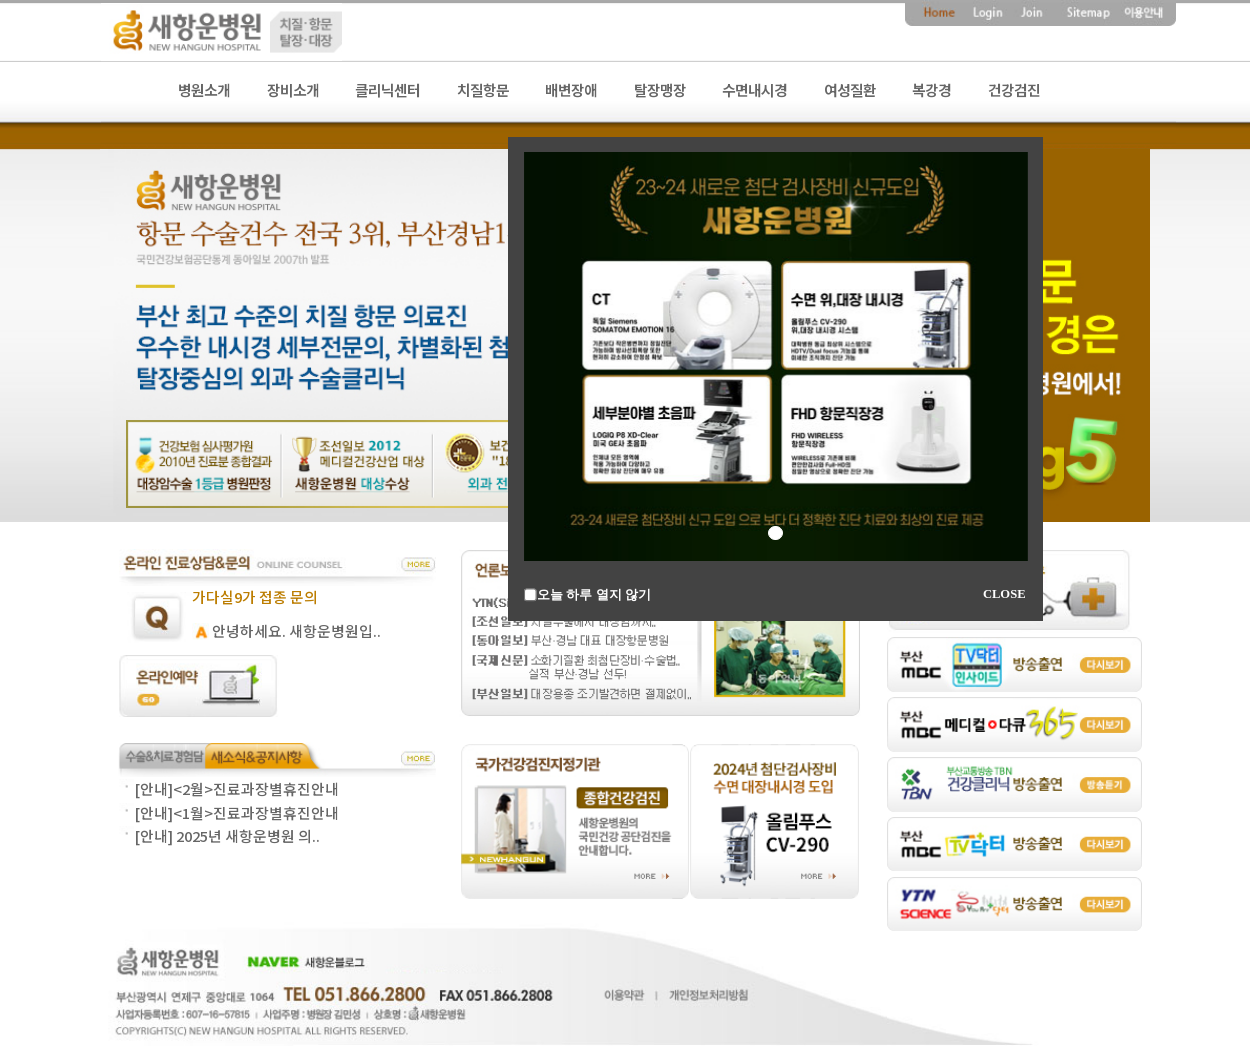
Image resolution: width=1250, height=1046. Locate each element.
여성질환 (850, 90)
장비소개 (293, 90)
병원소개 (204, 90)
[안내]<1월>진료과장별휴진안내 (236, 812)
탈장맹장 (660, 90)
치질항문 (483, 90)
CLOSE (1004, 594)
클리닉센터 (387, 90)
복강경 (931, 90)
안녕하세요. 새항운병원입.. (296, 630)
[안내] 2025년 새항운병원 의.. (227, 835)
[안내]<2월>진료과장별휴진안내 (236, 788)
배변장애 (571, 90)
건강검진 (1014, 90)
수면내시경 (754, 90)
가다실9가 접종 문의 (255, 596)
